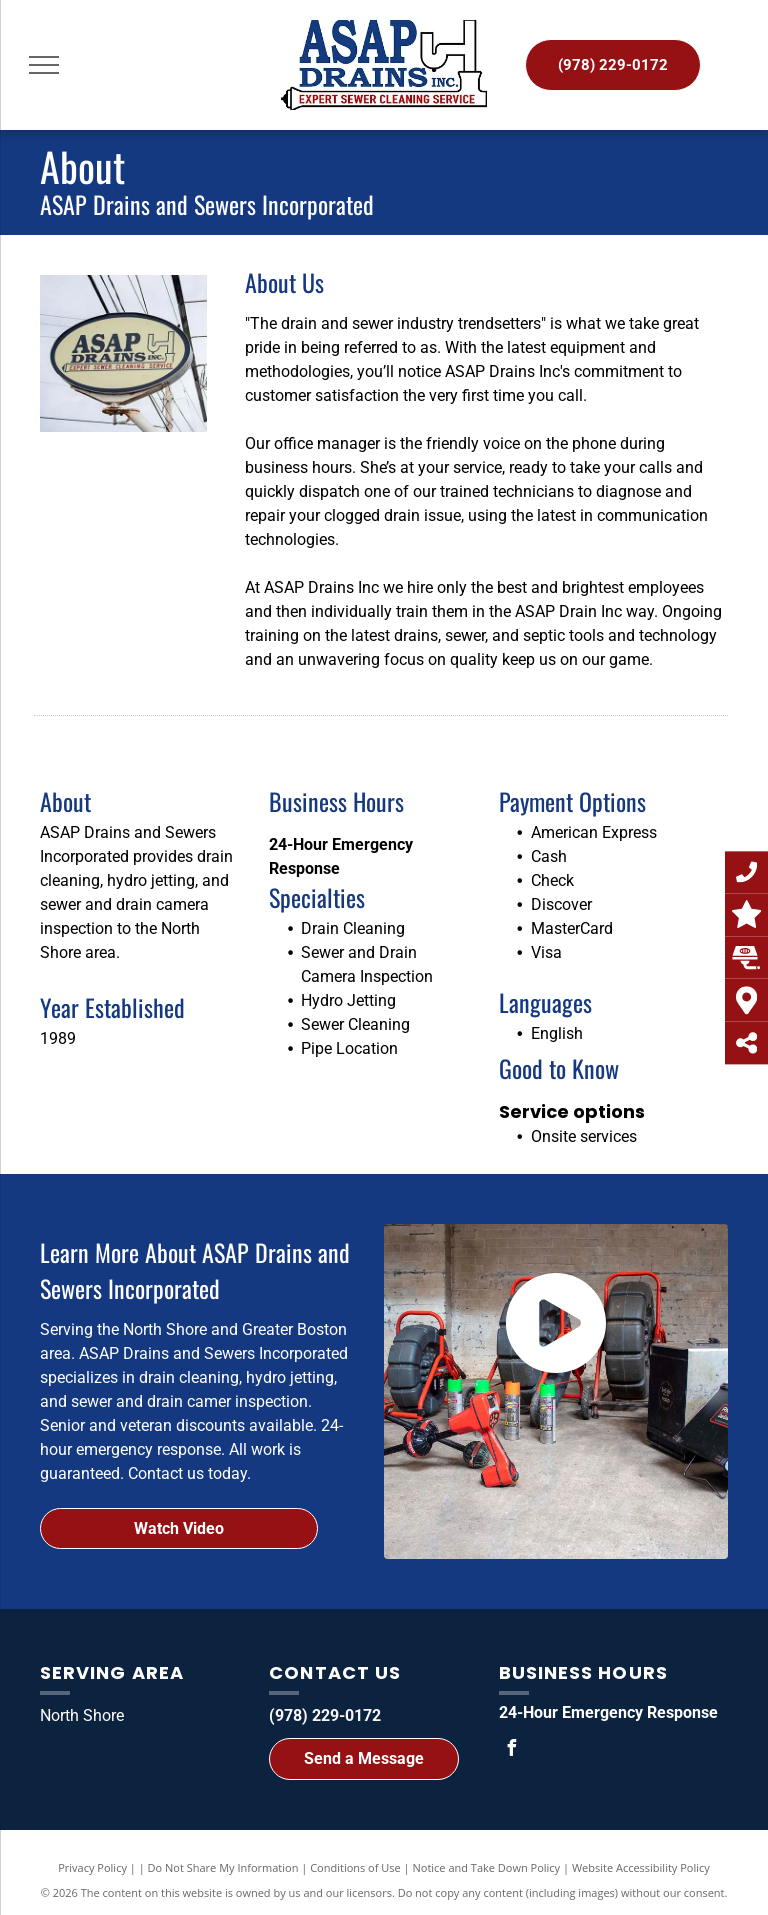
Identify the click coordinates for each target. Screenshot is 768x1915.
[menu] (44, 65)
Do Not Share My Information (223, 1867)
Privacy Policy (92, 1867)
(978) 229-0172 (325, 1715)
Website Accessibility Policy (641, 1867)
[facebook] (512, 1750)
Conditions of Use (355, 1867)
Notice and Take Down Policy (487, 1867)
